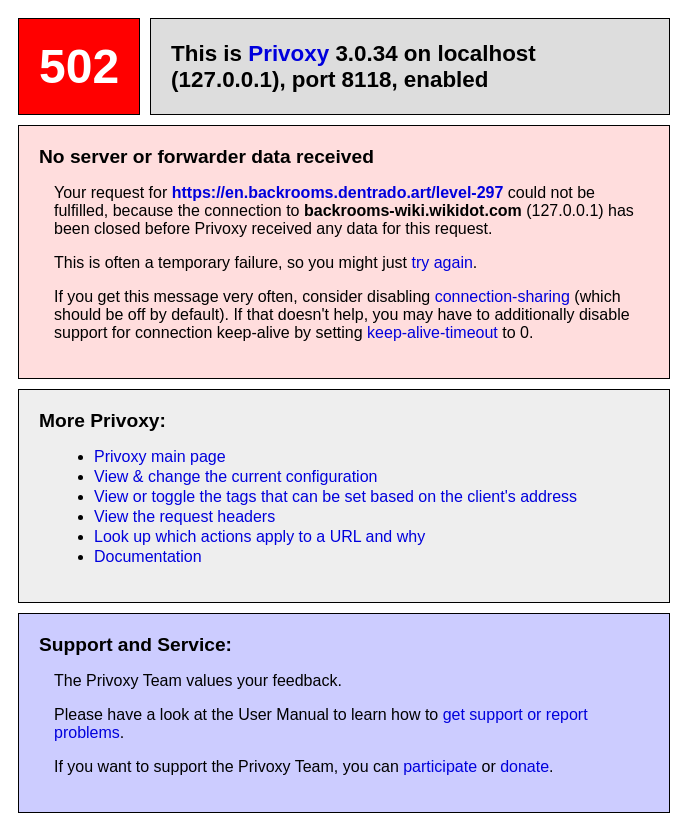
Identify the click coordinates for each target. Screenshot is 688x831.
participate (440, 766)
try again (441, 262)
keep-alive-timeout (432, 332)
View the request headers (184, 516)
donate (524, 766)
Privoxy (288, 53)
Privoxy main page (160, 456)
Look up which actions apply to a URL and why (259, 536)
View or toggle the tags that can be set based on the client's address (335, 496)
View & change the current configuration (235, 476)
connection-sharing (502, 296)
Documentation (148, 556)
